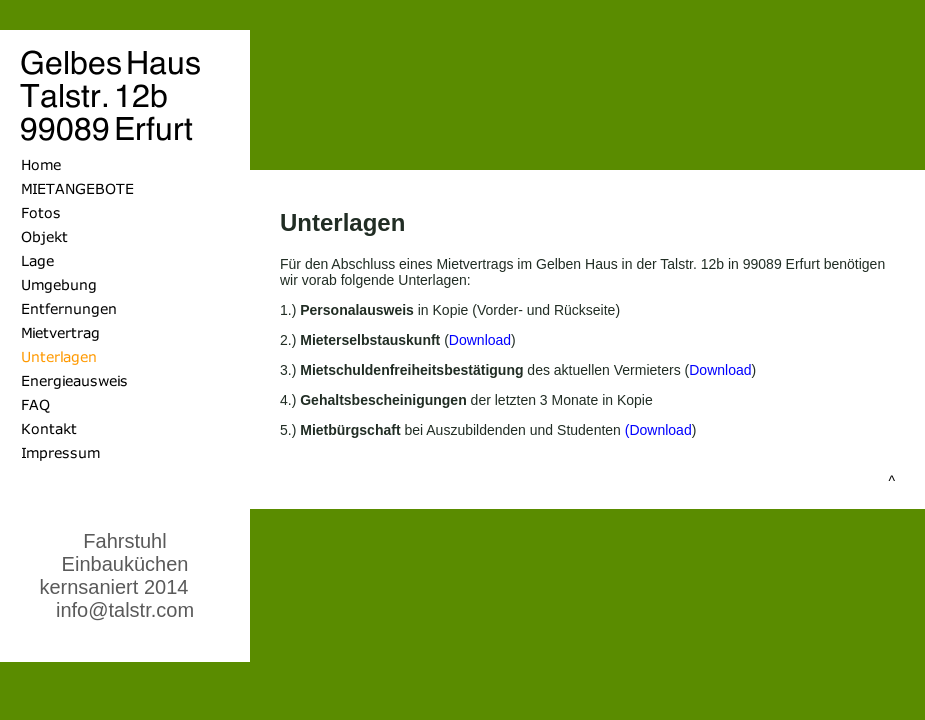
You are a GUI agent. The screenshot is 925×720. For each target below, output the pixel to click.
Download (480, 340)
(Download (658, 430)
